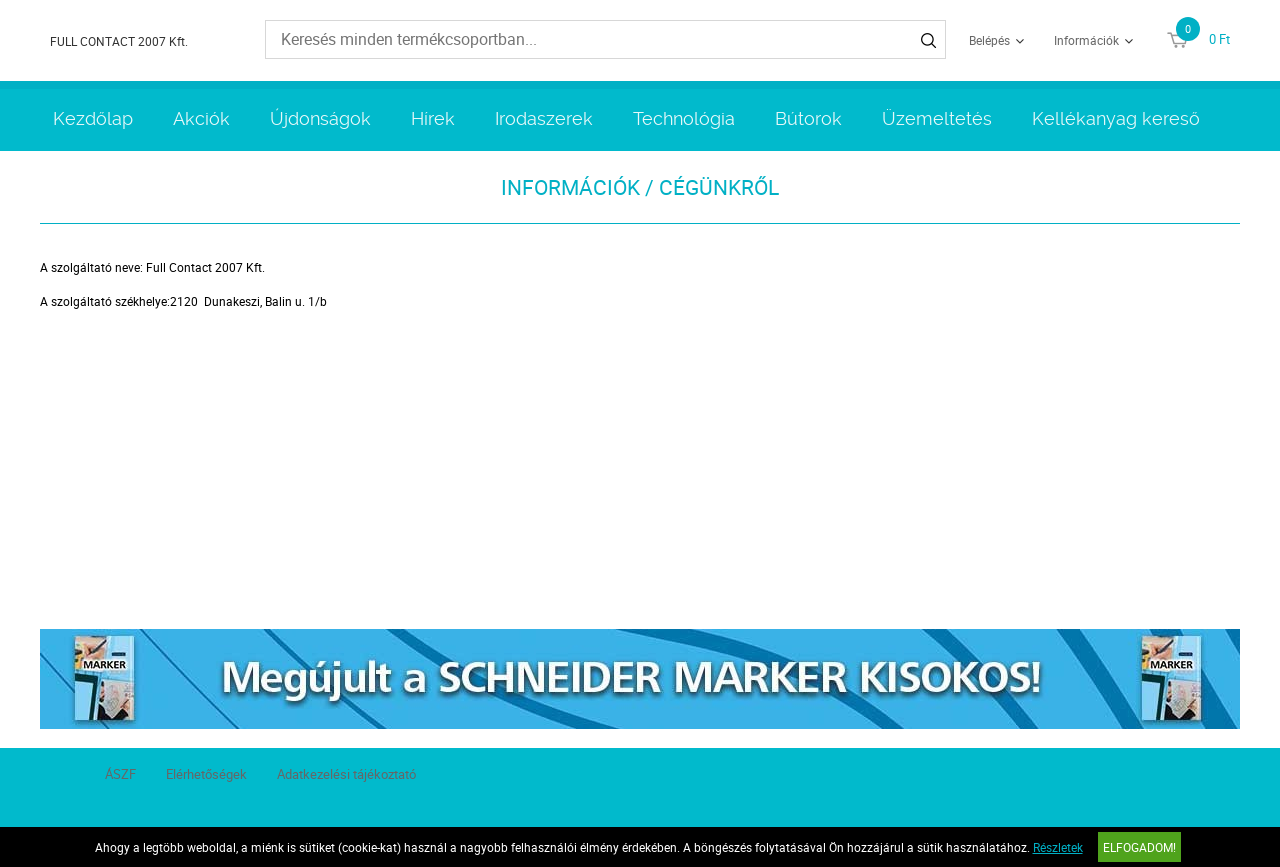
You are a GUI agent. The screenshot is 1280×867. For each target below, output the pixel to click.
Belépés (989, 40)
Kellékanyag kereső (1116, 118)
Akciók (201, 118)
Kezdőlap (93, 118)
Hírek (433, 118)
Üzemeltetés (937, 118)
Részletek (1058, 847)
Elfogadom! (1139, 847)
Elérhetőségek (206, 774)
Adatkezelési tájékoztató (346, 774)
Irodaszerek (544, 118)
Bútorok (808, 118)
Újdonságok (320, 118)
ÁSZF (120, 774)
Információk (1086, 40)
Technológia (684, 118)
